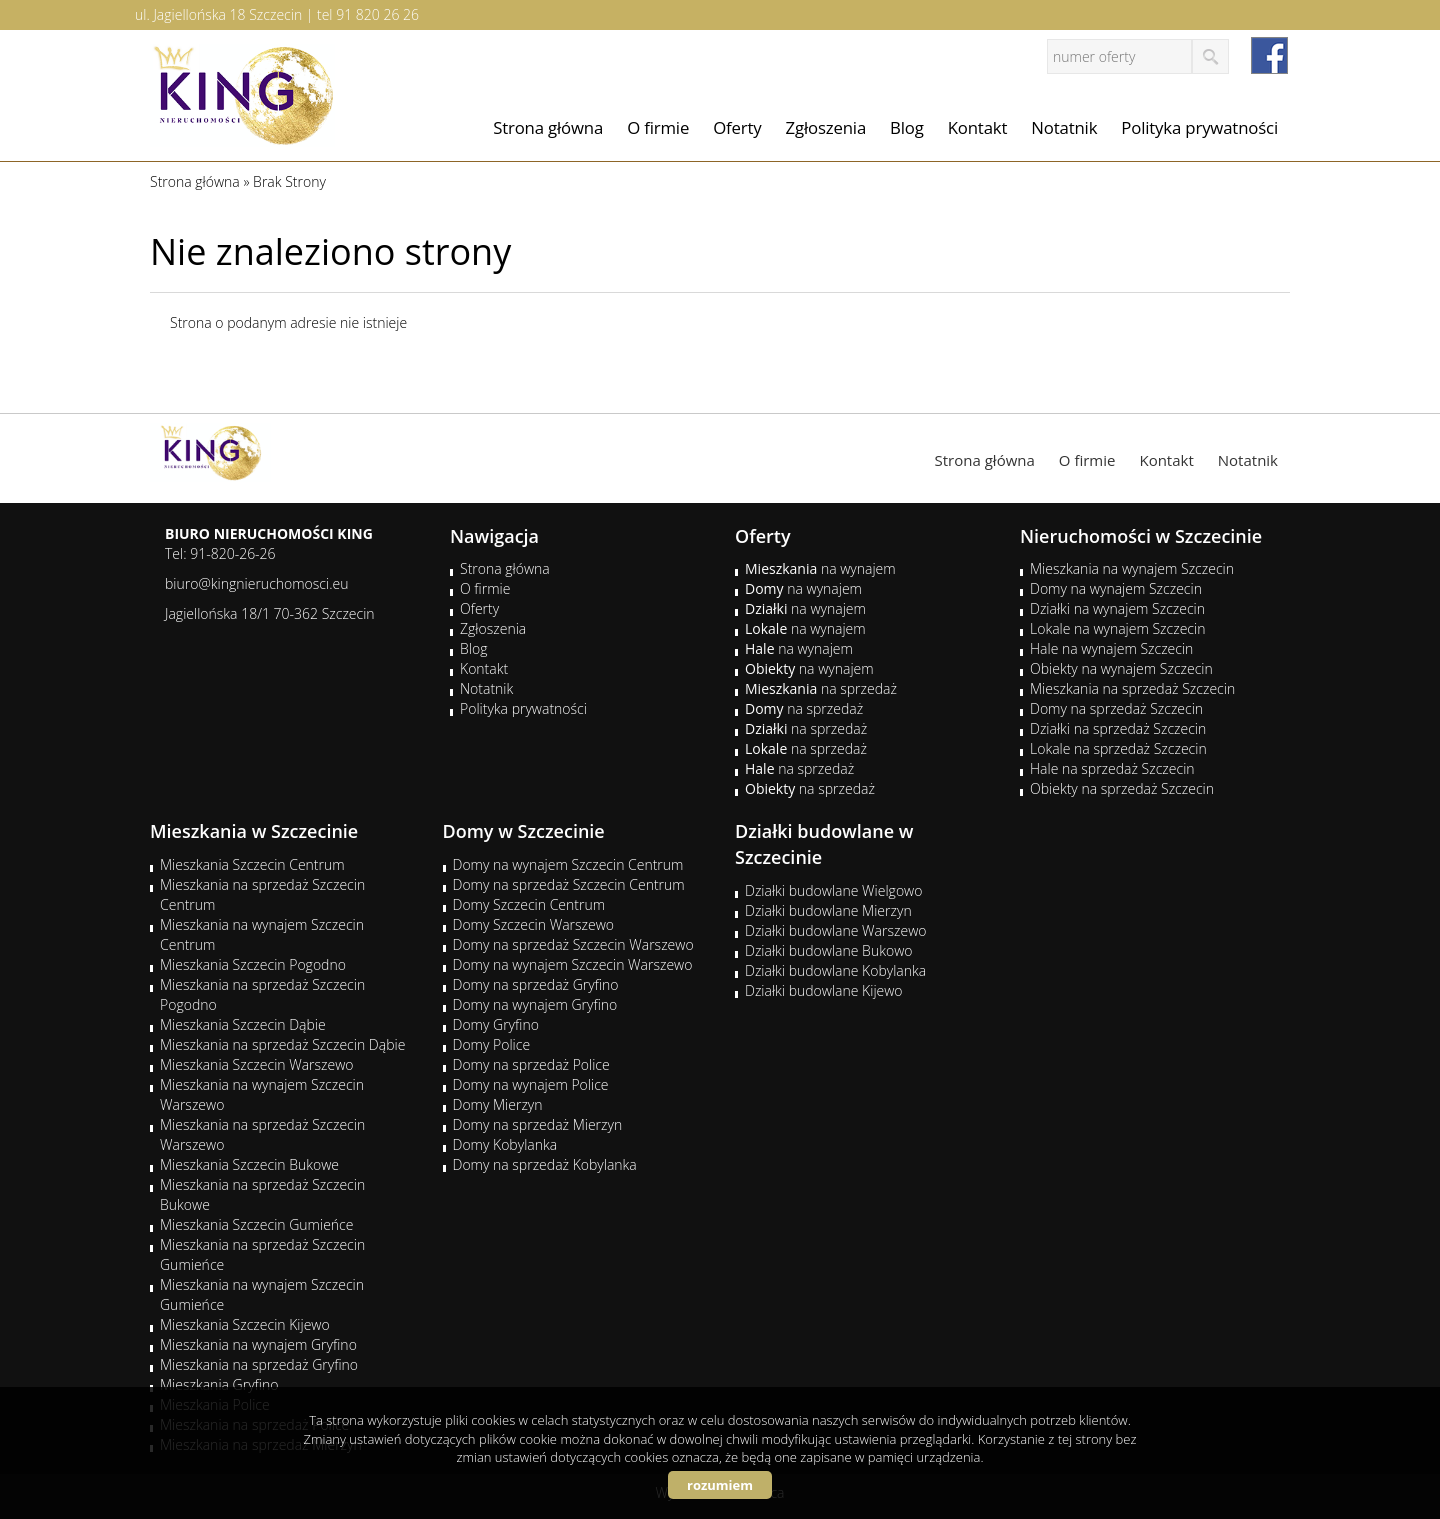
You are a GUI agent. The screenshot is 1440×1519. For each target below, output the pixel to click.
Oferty (737, 127)
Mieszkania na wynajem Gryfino (258, 1344)
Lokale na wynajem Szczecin (1117, 628)
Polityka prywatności (1199, 127)
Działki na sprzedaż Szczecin (1118, 728)
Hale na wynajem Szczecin (1111, 648)
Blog (907, 127)
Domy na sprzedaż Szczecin (1116, 708)
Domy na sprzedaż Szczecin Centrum (569, 884)
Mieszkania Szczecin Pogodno (253, 964)
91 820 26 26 (377, 14)
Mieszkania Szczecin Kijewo (245, 1324)
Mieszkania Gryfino (219, 1384)
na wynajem (820, 568)
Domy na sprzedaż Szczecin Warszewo (573, 944)
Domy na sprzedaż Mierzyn (538, 1124)
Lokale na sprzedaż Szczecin (1118, 748)
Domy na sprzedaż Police (531, 1064)
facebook (1269, 55)
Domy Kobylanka (505, 1144)
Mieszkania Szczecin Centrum (252, 864)
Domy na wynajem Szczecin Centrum (568, 864)
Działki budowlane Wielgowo (833, 890)
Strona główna (548, 127)
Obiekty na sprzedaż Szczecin (1122, 788)
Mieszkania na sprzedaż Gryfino (259, 1364)
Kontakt (978, 127)
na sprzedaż (821, 688)
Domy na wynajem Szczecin (1116, 588)
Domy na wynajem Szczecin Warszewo (573, 964)
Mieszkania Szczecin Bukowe (249, 1164)
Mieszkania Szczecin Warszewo (257, 1064)
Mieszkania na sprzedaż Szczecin (1132, 688)
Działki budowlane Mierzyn (828, 910)
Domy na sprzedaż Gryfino (536, 984)
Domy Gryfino (496, 1024)
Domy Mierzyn (498, 1104)
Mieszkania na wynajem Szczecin (1132, 568)
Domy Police (492, 1044)
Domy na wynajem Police (531, 1084)
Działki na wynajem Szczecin (1117, 608)
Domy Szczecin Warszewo (534, 924)
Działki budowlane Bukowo (828, 950)
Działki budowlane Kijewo (824, 990)
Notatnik (1064, 127)
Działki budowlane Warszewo (835, 930)
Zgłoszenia (826, 127)
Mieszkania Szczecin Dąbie (243, 1024)
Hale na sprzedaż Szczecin (1112, 768)
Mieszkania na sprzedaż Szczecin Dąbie (282, 1044)
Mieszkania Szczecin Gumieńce (256, 1224)
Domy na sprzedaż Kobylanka (545, 1164)
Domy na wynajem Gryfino (535, 1004)
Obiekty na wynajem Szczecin (1121, 668)
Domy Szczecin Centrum (529, 904)
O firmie (658, 127)
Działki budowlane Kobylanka (835, 970)
